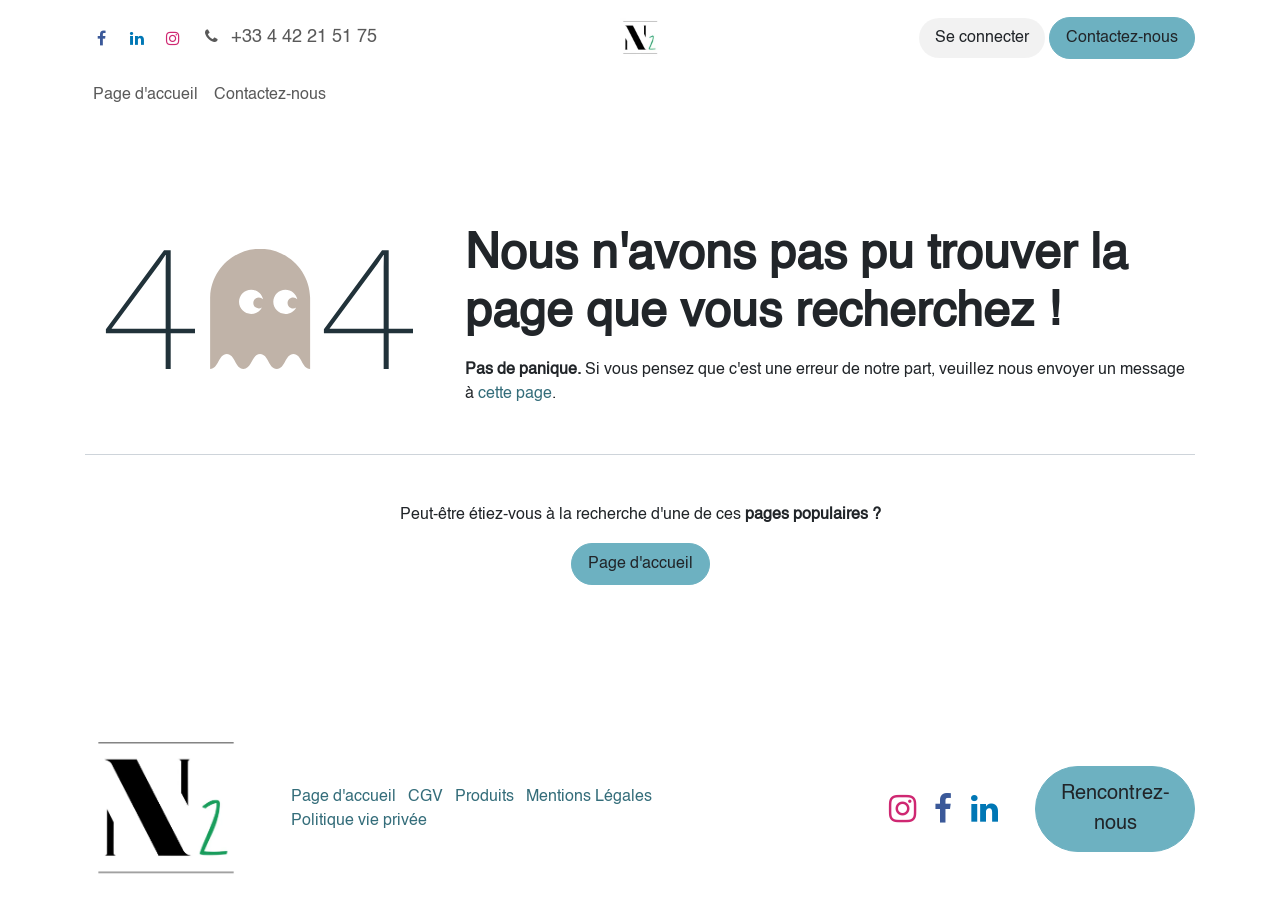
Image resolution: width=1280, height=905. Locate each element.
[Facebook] (101, 38)
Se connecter (982, 38)
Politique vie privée (359, 821)
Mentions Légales (589, 797)
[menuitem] (145, 95)
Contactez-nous (1122, 38)
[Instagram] (173, 38)
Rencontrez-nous (1115, 809)
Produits (484, 797)
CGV (425, 797)
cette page (515, 394)
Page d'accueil (640, 564)
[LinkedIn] (137, 38)
